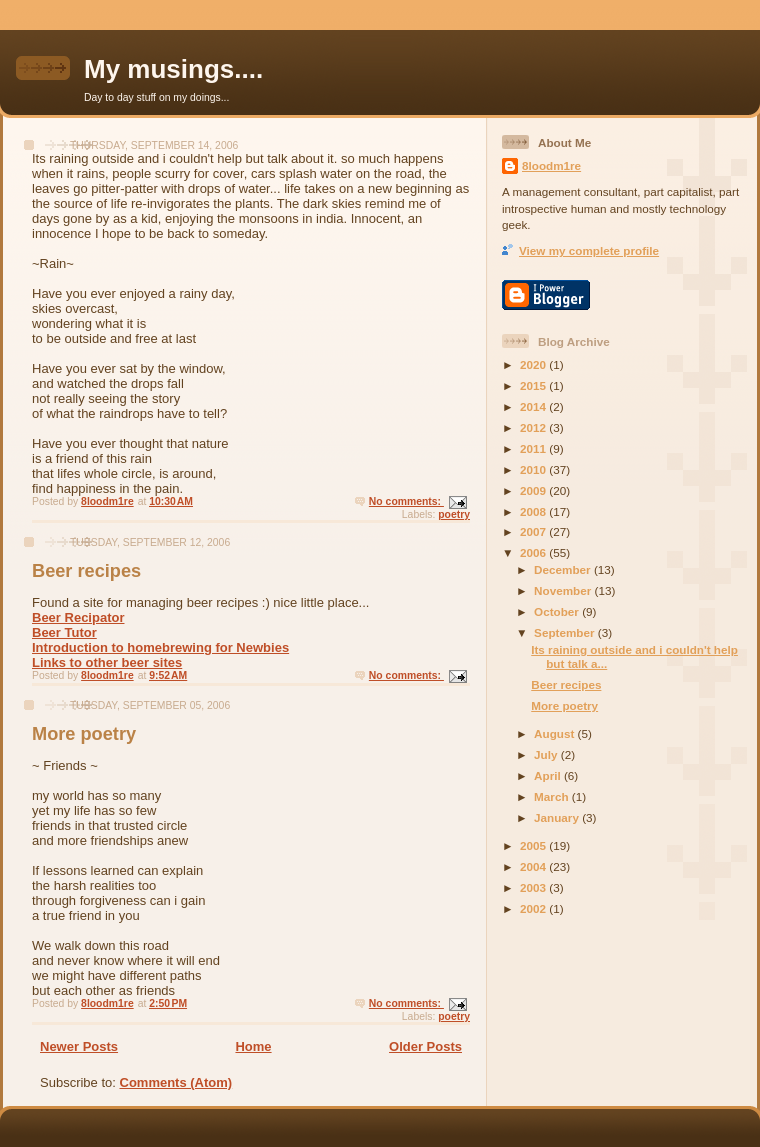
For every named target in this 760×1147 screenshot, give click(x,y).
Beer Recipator (78, 617)
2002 (534, 908)
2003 (534, 887)
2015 (534, 385)
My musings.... (173, 69)
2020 (534, 364)
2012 (534, 427)
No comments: (406, 501)
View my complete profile (589, 250)
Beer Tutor (64, 632)
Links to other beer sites (107, 662)
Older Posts (425, 1046)
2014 (534, 406)
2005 (534, 845)
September (566, 632)
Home (253, 1046)
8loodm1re (551, 165)
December (564, 569)
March (553, 796)
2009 (534, 490)
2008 (534, 511)
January (558, 817)
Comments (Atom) (176, 1082)
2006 (534, 552)
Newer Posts (79, 1046)
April (549, 775)
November (564, 590)
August (556, 733)
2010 (534, 469)
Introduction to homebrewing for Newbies (160, 647)
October (558, 611)
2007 (534, 531)
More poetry (84, 734)
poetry (454, 514)
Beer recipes (86, 571)
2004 (534, 866)
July (547, 754)
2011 (534, 448)
